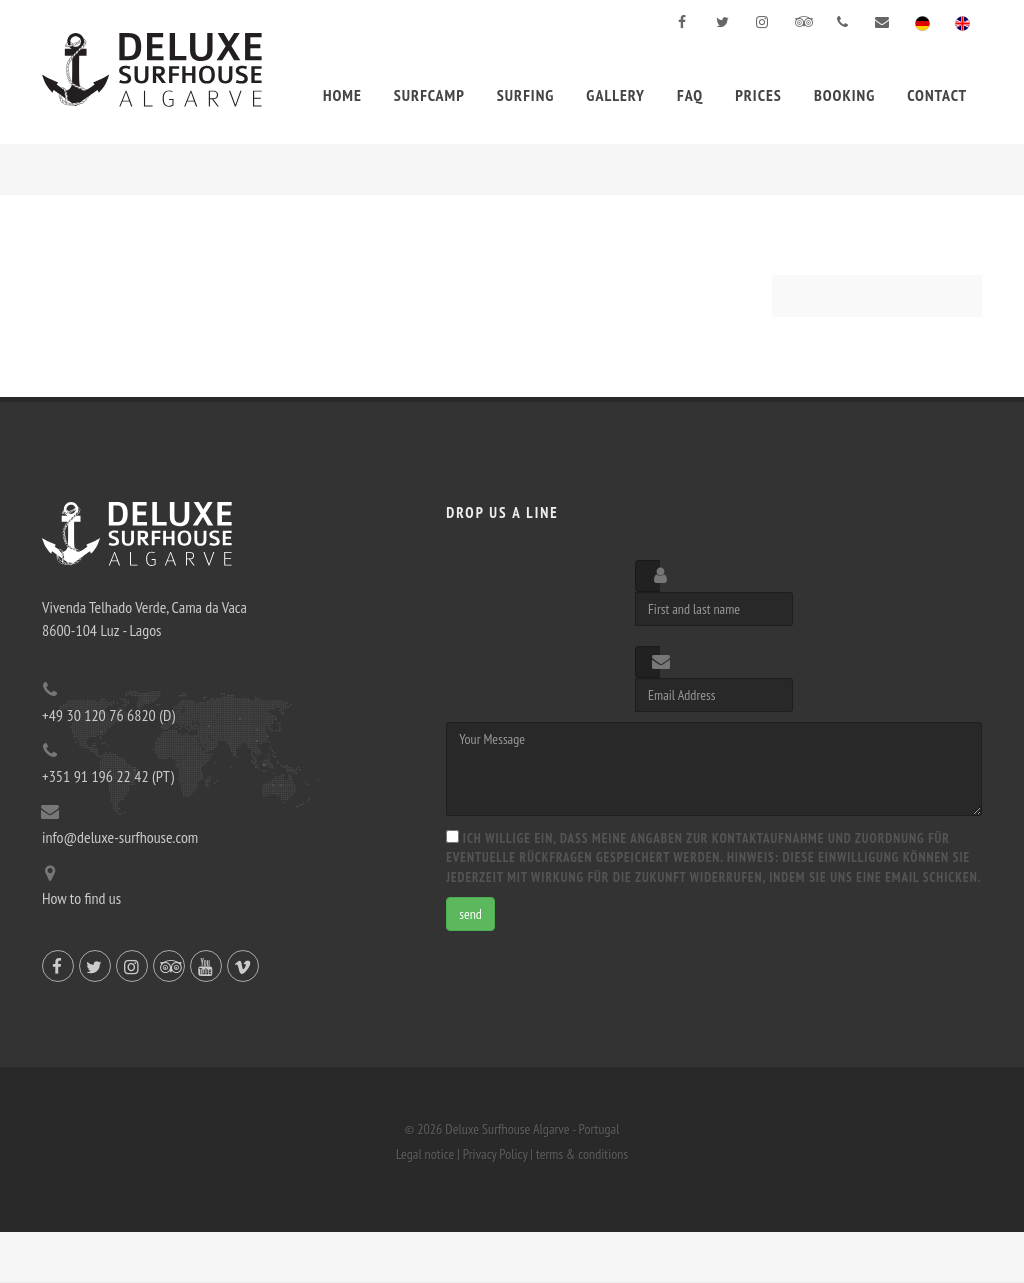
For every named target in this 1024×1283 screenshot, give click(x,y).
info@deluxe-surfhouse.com (120, 837)
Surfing (526, 95)
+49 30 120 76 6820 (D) (108, 715)
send (470, 914)
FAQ (690, 95)
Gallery (615, 95)
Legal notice (425, 1154)
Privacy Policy (495, 1154)
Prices (758, 95)
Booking (844, 95)
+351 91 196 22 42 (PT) (108, 776)
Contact (937, 95)
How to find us (81, 898)
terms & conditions (582, 1154)
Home (342, 95)
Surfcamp (429, 95)
